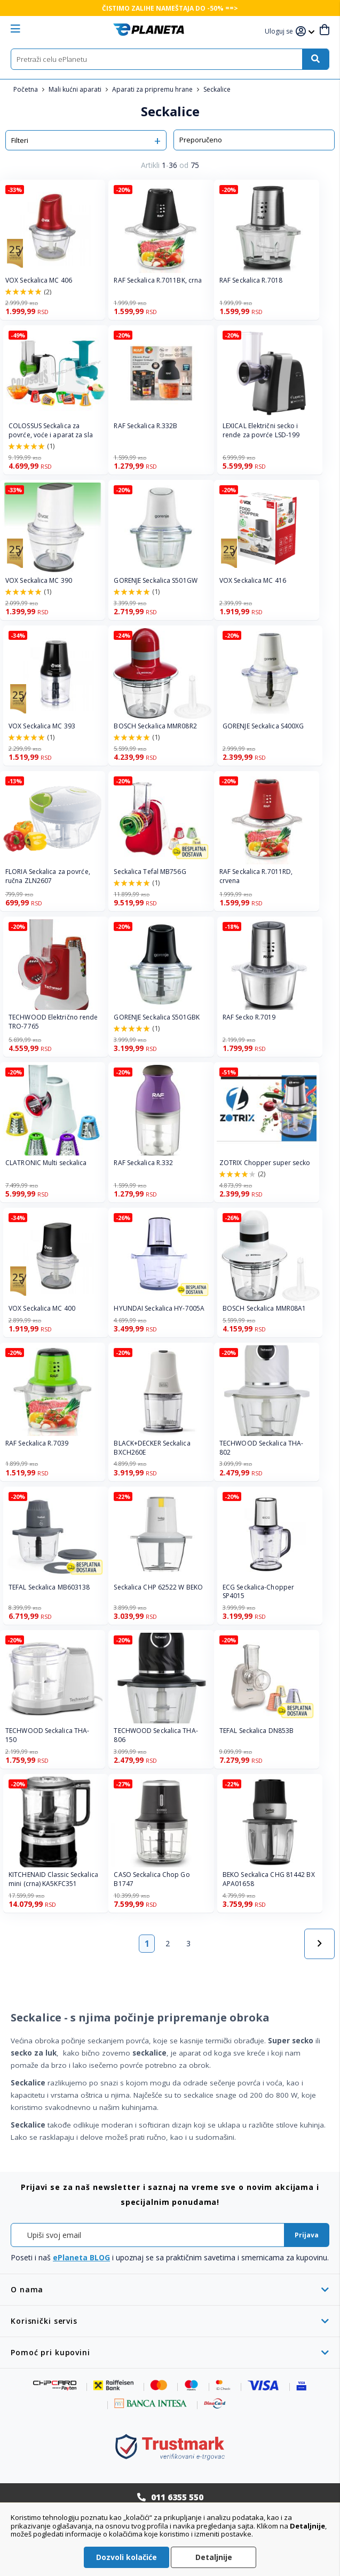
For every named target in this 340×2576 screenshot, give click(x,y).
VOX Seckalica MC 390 (38, 580)
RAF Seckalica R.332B (145, 426)
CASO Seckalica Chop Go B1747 (151, 1879)
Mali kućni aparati (76, 89)
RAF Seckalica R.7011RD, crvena (255, 876)
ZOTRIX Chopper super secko (265, 1163)
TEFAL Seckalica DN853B (256, 1731)
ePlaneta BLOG (81, 2257)
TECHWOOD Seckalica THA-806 (155, 1735)
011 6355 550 (177, 2497)
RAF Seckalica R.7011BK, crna (158, 280)
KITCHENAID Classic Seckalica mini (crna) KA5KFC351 (53, 1879)
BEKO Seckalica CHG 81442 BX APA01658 (269, 1879)
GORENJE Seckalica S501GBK (157, 1017)
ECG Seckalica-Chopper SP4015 (258, 1592)
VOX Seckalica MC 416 (252, 580)
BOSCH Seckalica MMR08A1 (264, 1308)
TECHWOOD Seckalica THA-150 (47, 1735)
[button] (280, 31)
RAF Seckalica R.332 (143, 1163)
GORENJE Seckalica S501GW (155, 580)
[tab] (170, 2289)
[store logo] (148, 29)
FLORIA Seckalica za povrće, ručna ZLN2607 (47, 876)
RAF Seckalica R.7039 (36, 1443)
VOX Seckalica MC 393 (42, 726)
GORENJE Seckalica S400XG (263, 726)
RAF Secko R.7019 (249, 1017)
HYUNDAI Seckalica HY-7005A (159, 1308)
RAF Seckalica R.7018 (250, 280)
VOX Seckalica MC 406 (38, 280)
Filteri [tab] (19, 140)
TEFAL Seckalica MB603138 (49, 1587)
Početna (26, 89)
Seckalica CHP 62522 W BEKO (158, 1587)
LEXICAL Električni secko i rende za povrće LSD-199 (261, 430)
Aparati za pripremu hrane (153, 89)
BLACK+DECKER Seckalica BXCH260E (152, 1448)
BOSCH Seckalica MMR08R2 (155, 726)
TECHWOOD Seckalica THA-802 (261, 1448)
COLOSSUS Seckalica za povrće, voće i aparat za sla (51, 430)
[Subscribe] (306, 2235)
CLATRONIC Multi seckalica (46, 1163)
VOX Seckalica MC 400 (42, 1308)
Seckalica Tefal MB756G (150, 872)
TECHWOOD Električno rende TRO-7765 (53, 1022)
